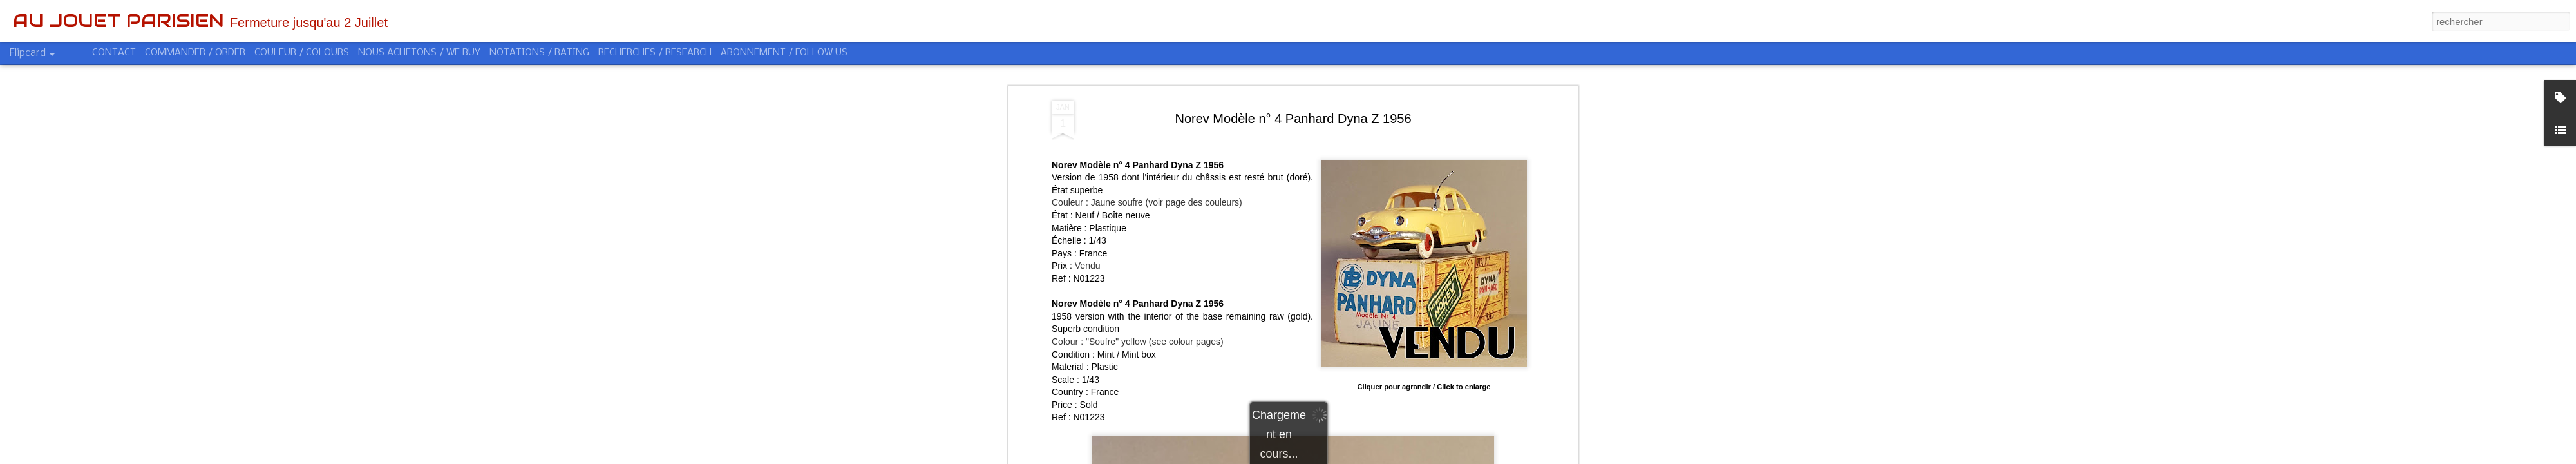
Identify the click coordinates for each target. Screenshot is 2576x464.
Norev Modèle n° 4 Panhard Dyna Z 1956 (1293, 118)
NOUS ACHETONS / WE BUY (419, 53)
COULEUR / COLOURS (301, 53)
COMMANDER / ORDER (195, 53)
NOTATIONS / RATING (539, 53)
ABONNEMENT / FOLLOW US (784, 53)
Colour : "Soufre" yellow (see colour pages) (1138, 341)
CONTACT (114, 53)
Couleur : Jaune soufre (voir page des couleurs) (1147, 202)
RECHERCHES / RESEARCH (655, 53)
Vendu (1088, 265)
